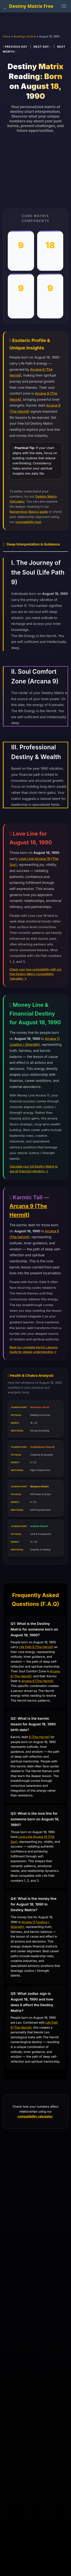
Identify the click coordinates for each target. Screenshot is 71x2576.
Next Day (42, 46)
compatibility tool (28, 522)
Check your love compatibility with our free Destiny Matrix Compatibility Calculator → (35, 974)
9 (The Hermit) (39, 1737)
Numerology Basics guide (28, 512)
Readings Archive (25, 36)
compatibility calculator (35, 2116)
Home (6, 36)
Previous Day (15, 46)
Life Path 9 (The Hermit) (36, 1647)
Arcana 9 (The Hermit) (37, 1681)
